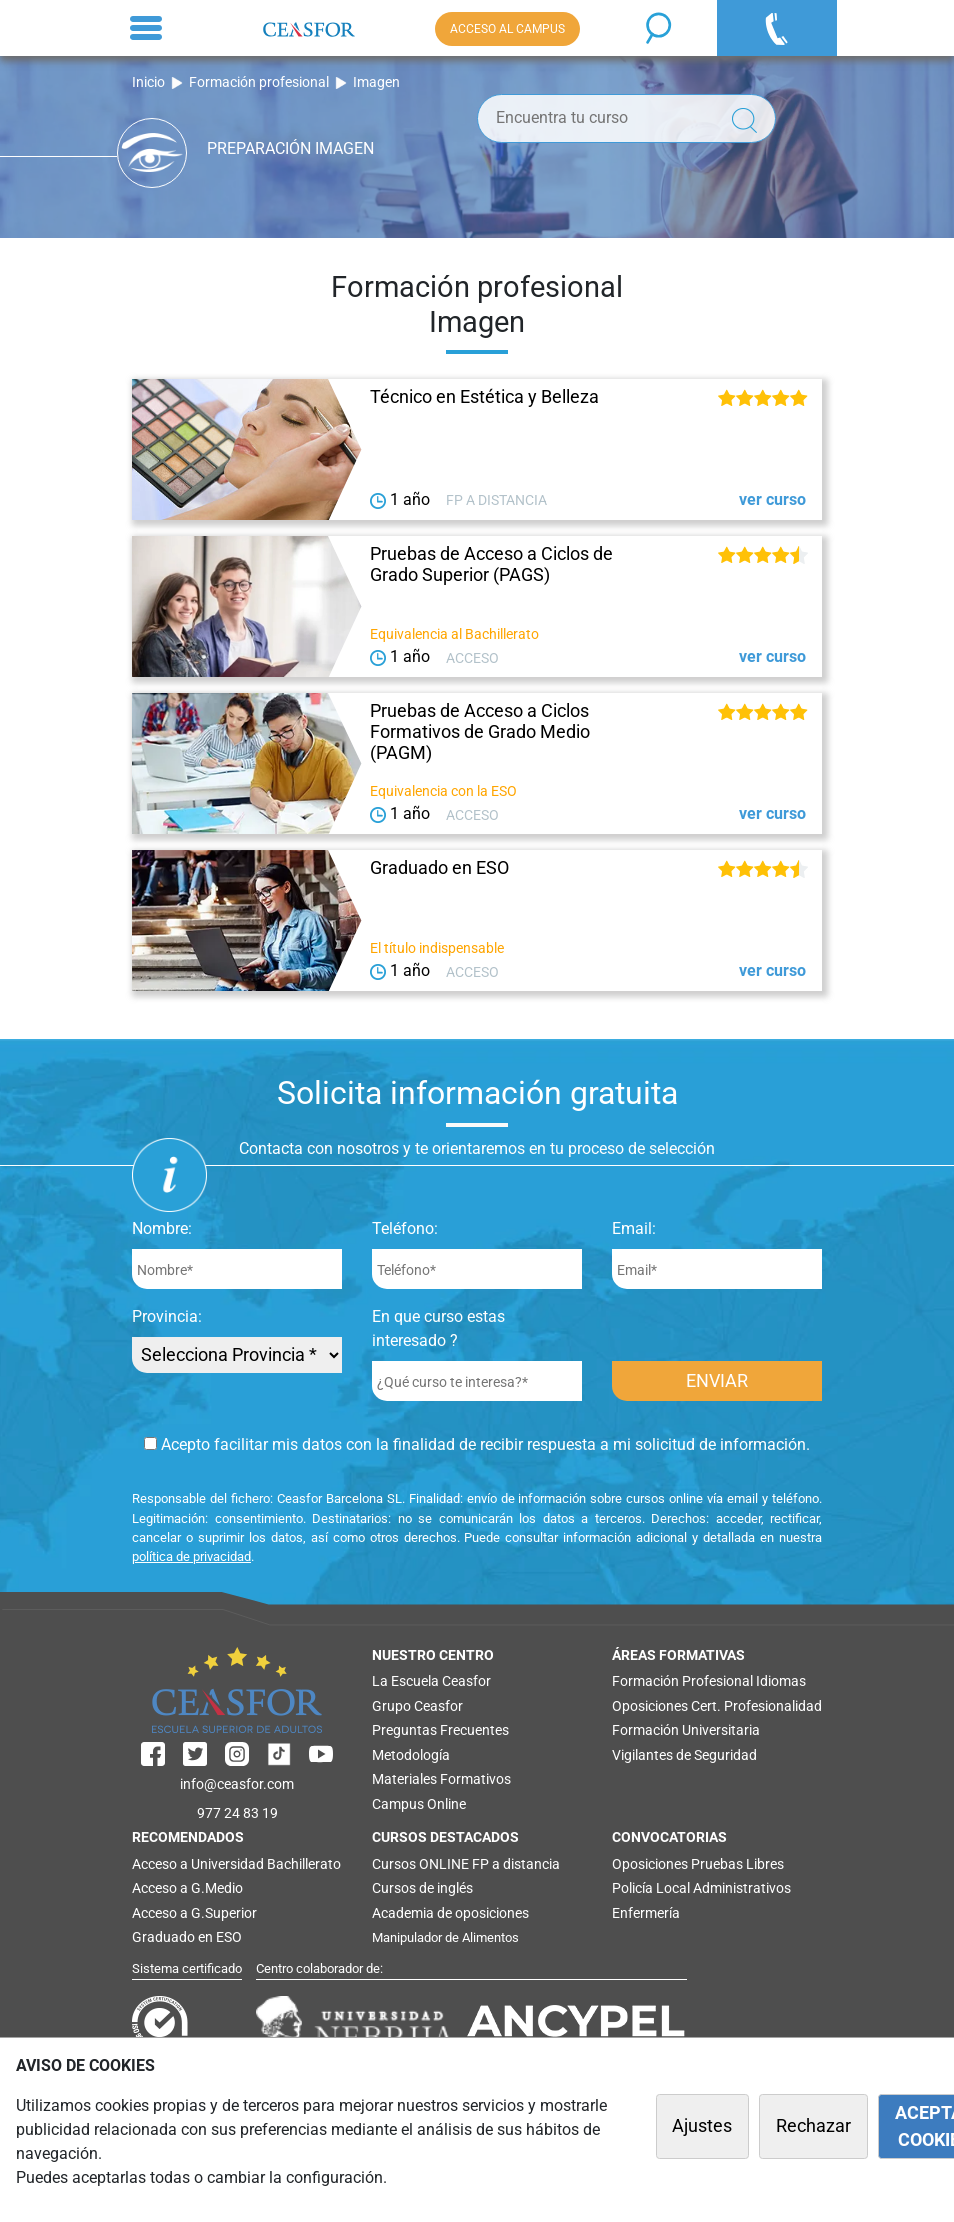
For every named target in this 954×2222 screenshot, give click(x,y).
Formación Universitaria (686, 1730)
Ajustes (702, 2126)
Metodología (411, 1755)
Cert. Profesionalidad (756, 1706)
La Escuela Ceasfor (431, 1681)
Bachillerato (304, 1864)
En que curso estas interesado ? (438, 1328)
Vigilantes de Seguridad (684, 1755)
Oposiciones (650, 1706)
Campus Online (419, 1804)
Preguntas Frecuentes (440, 1730)
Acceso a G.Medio (187, 1888)
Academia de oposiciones (450, 1913)
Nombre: (162, 1228)
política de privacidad (191, 1556)
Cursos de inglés (422, 1888)
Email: (634, 1228)
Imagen (376, 82)
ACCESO (507, 29)
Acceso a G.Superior (194, 1913)
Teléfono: (405, 1228)
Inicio (148, 82)
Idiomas (781, 1681)
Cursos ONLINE (420, 1864)
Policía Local (651, 1888)
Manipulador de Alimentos (445, 1937)
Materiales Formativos (441, 1779)
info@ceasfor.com (237, 1784)
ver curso (772, 499)
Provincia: (167, 1316)
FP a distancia (516, 1864)
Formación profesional (259, 82)
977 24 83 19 (237, 1813)
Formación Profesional (682, 1681)
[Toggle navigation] (146, 28)
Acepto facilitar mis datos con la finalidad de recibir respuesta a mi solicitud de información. (477, 1444)
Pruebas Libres (737, 1864)
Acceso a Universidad (198, 1864)
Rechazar (813, 2126)
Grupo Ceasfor (417, 1706)
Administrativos (742, 1888)
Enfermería (646, 1913)
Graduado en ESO (187, 1937)
